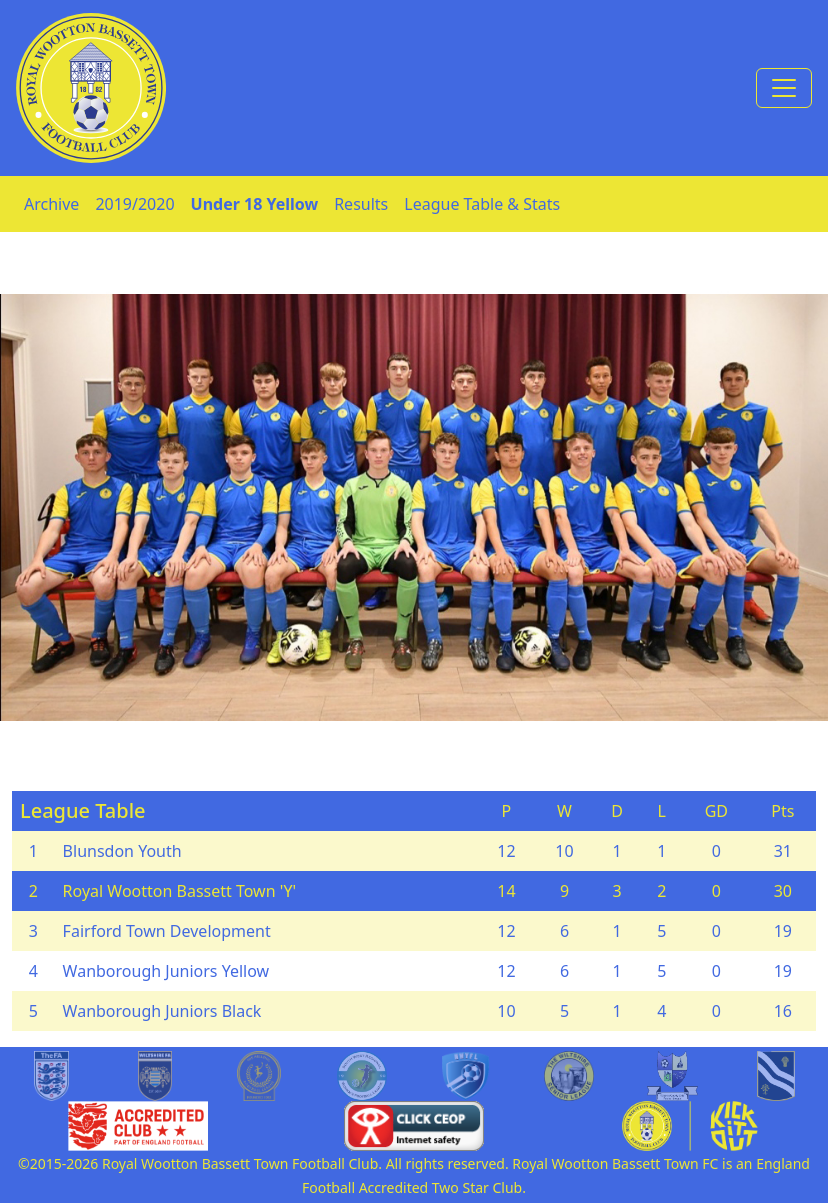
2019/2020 (134, 204)
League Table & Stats (482, 204)
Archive (51, 204)
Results (361, 204)
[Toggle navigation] (784, 88)
